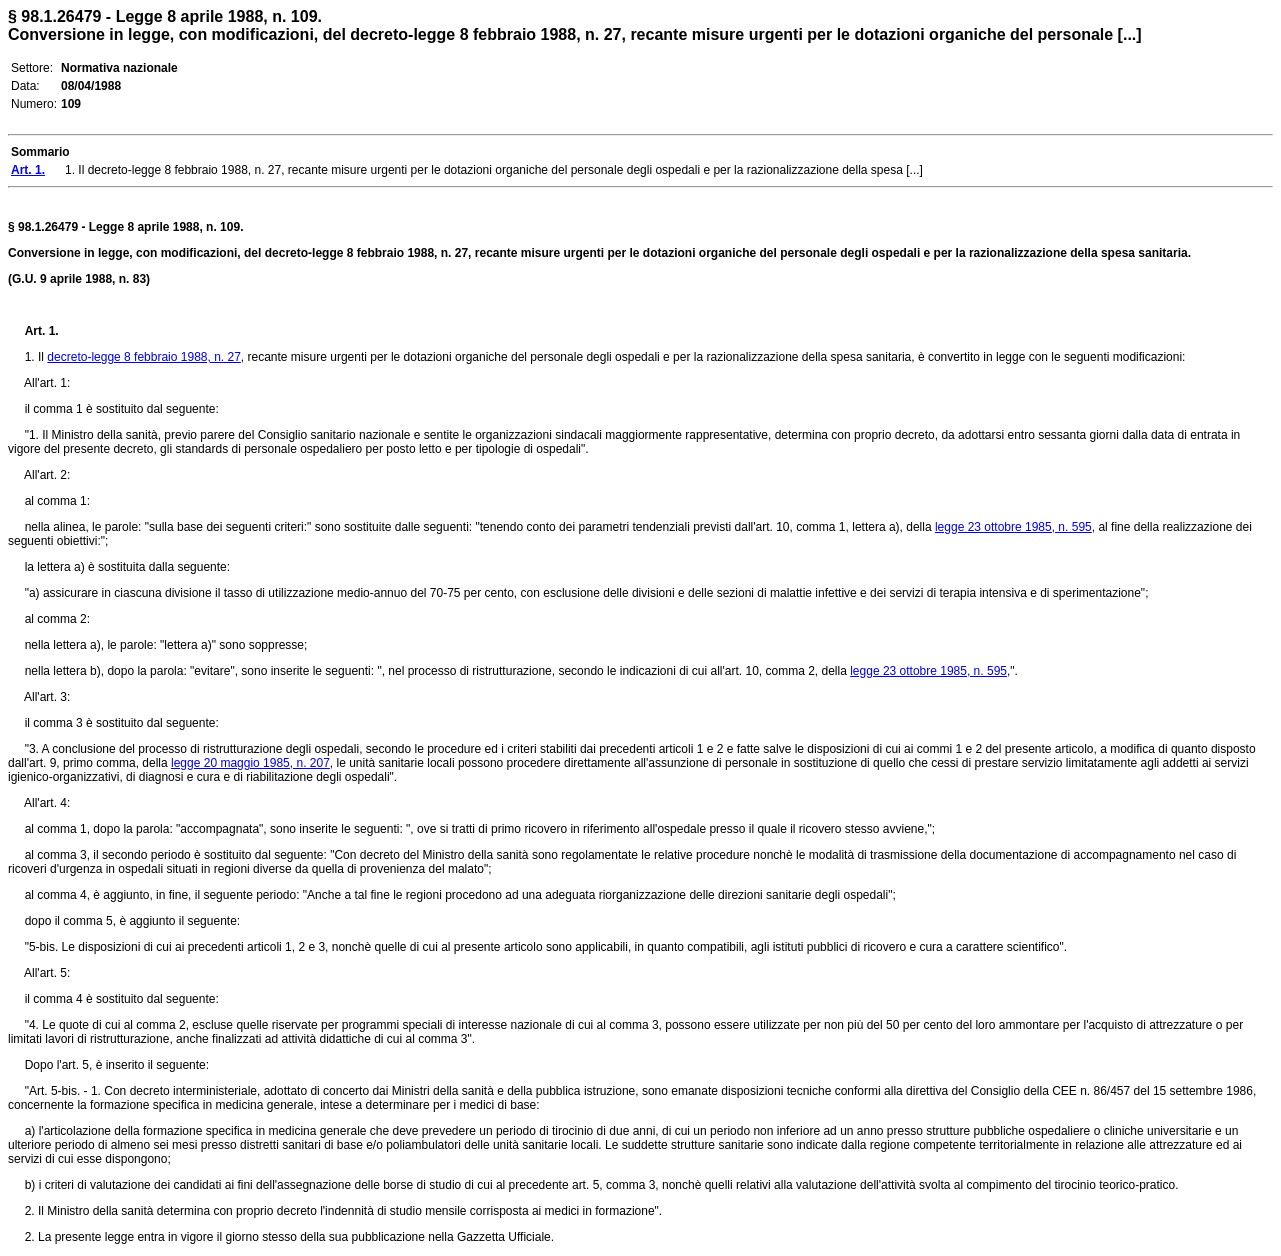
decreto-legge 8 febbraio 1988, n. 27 (143, 357)
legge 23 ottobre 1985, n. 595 (1013, 527)
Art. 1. (42, 331)
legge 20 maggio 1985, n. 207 (250, 763)
